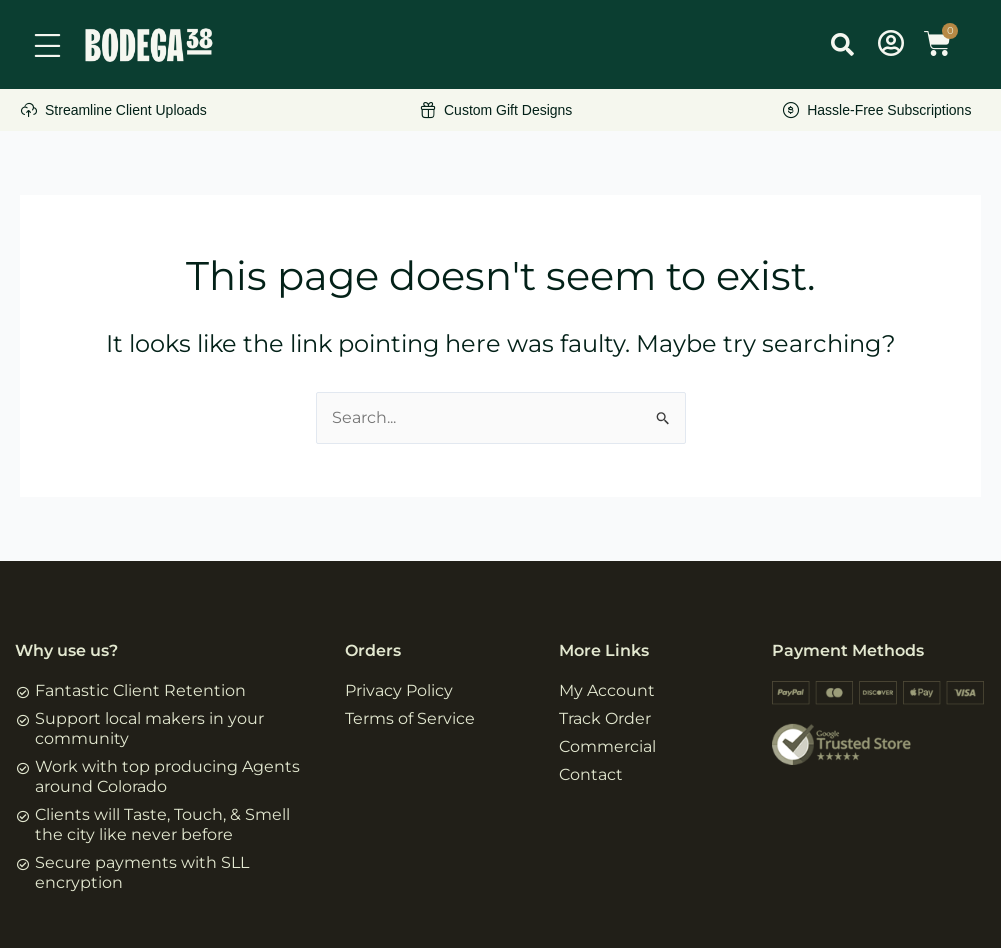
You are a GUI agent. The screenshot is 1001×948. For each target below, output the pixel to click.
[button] (842, 44)
